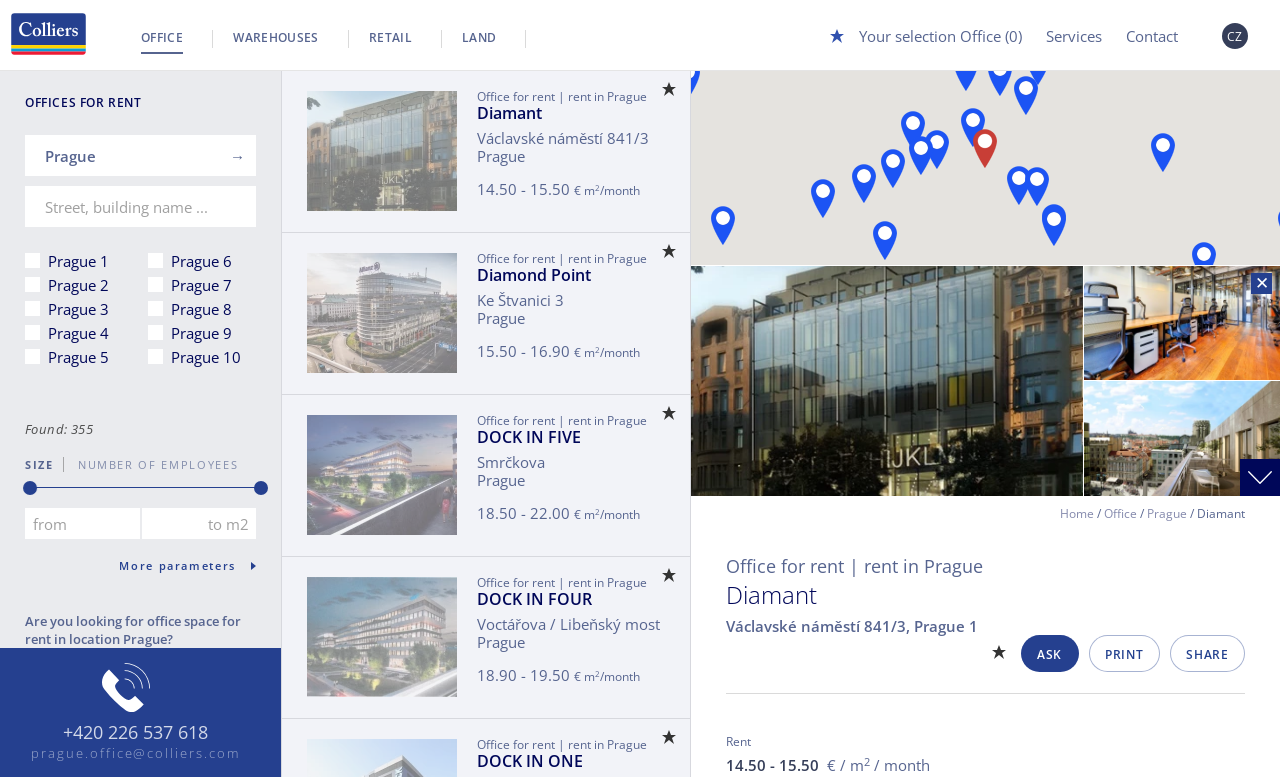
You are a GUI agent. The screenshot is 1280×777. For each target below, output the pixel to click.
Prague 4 (78, 333)
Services (1074, 36)
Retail (390, 37)
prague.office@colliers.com (135, 753)
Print (1124, 654)
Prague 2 (78, 285)
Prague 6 (201, 261)
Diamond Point (534, 275)
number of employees (151, 464)
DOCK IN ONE (530, 761)
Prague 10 (206, 357)
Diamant (509, 113)
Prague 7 (201, 285)
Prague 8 (201, 309)
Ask (1049, 654)
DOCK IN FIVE (529, 437)
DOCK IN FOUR (534, 599)
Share (1207, 654)
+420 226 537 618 (135, 733)
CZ (1235, 36)
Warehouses (276, 37)
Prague (1167, 513)
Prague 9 (201, 333)
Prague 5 (78, 357)
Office (162, 37)
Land (479, 37)
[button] (723, 225)
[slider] (30, 488)
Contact (1152, 36)
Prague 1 (78, 261)
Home (1077, 513)
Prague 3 (78, 309)
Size (39, 464)
